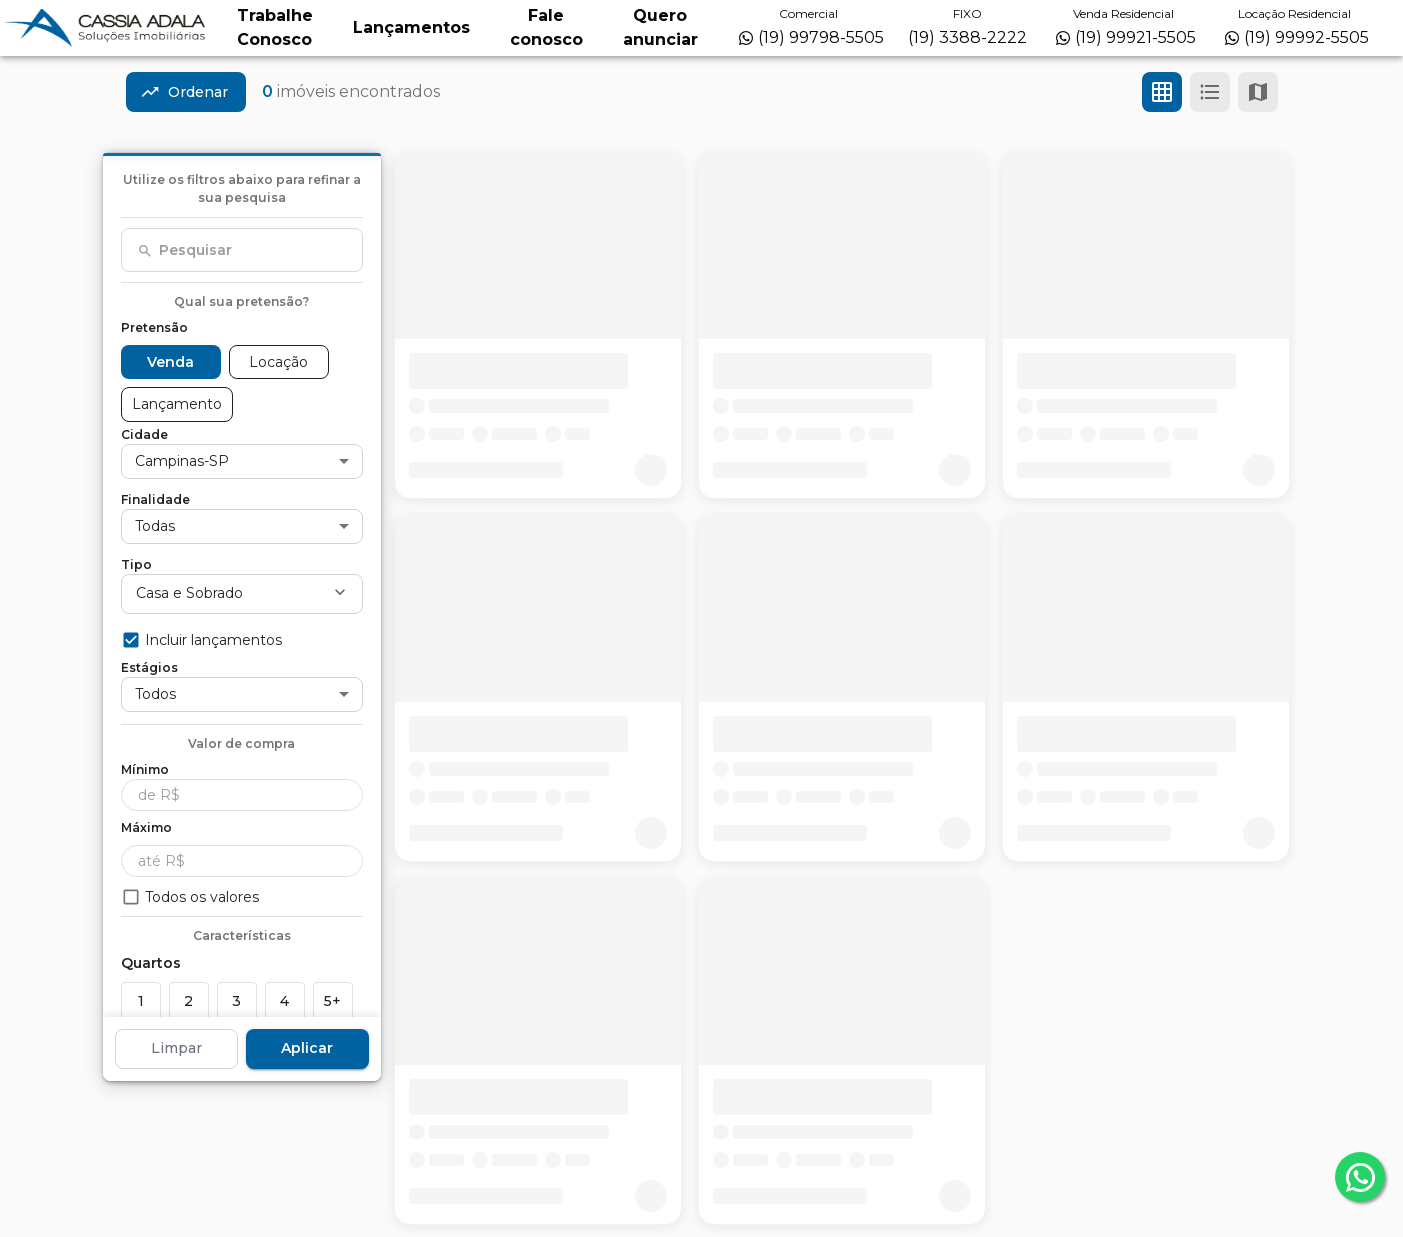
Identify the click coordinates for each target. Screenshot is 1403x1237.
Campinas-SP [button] (182, 461)
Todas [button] (155, 526)
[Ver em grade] (1162, 92)
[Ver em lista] (1210, 92)
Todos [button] (155, 694)
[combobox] (242, 250)
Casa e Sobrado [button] (189, 593)
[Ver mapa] (1258, 92)
